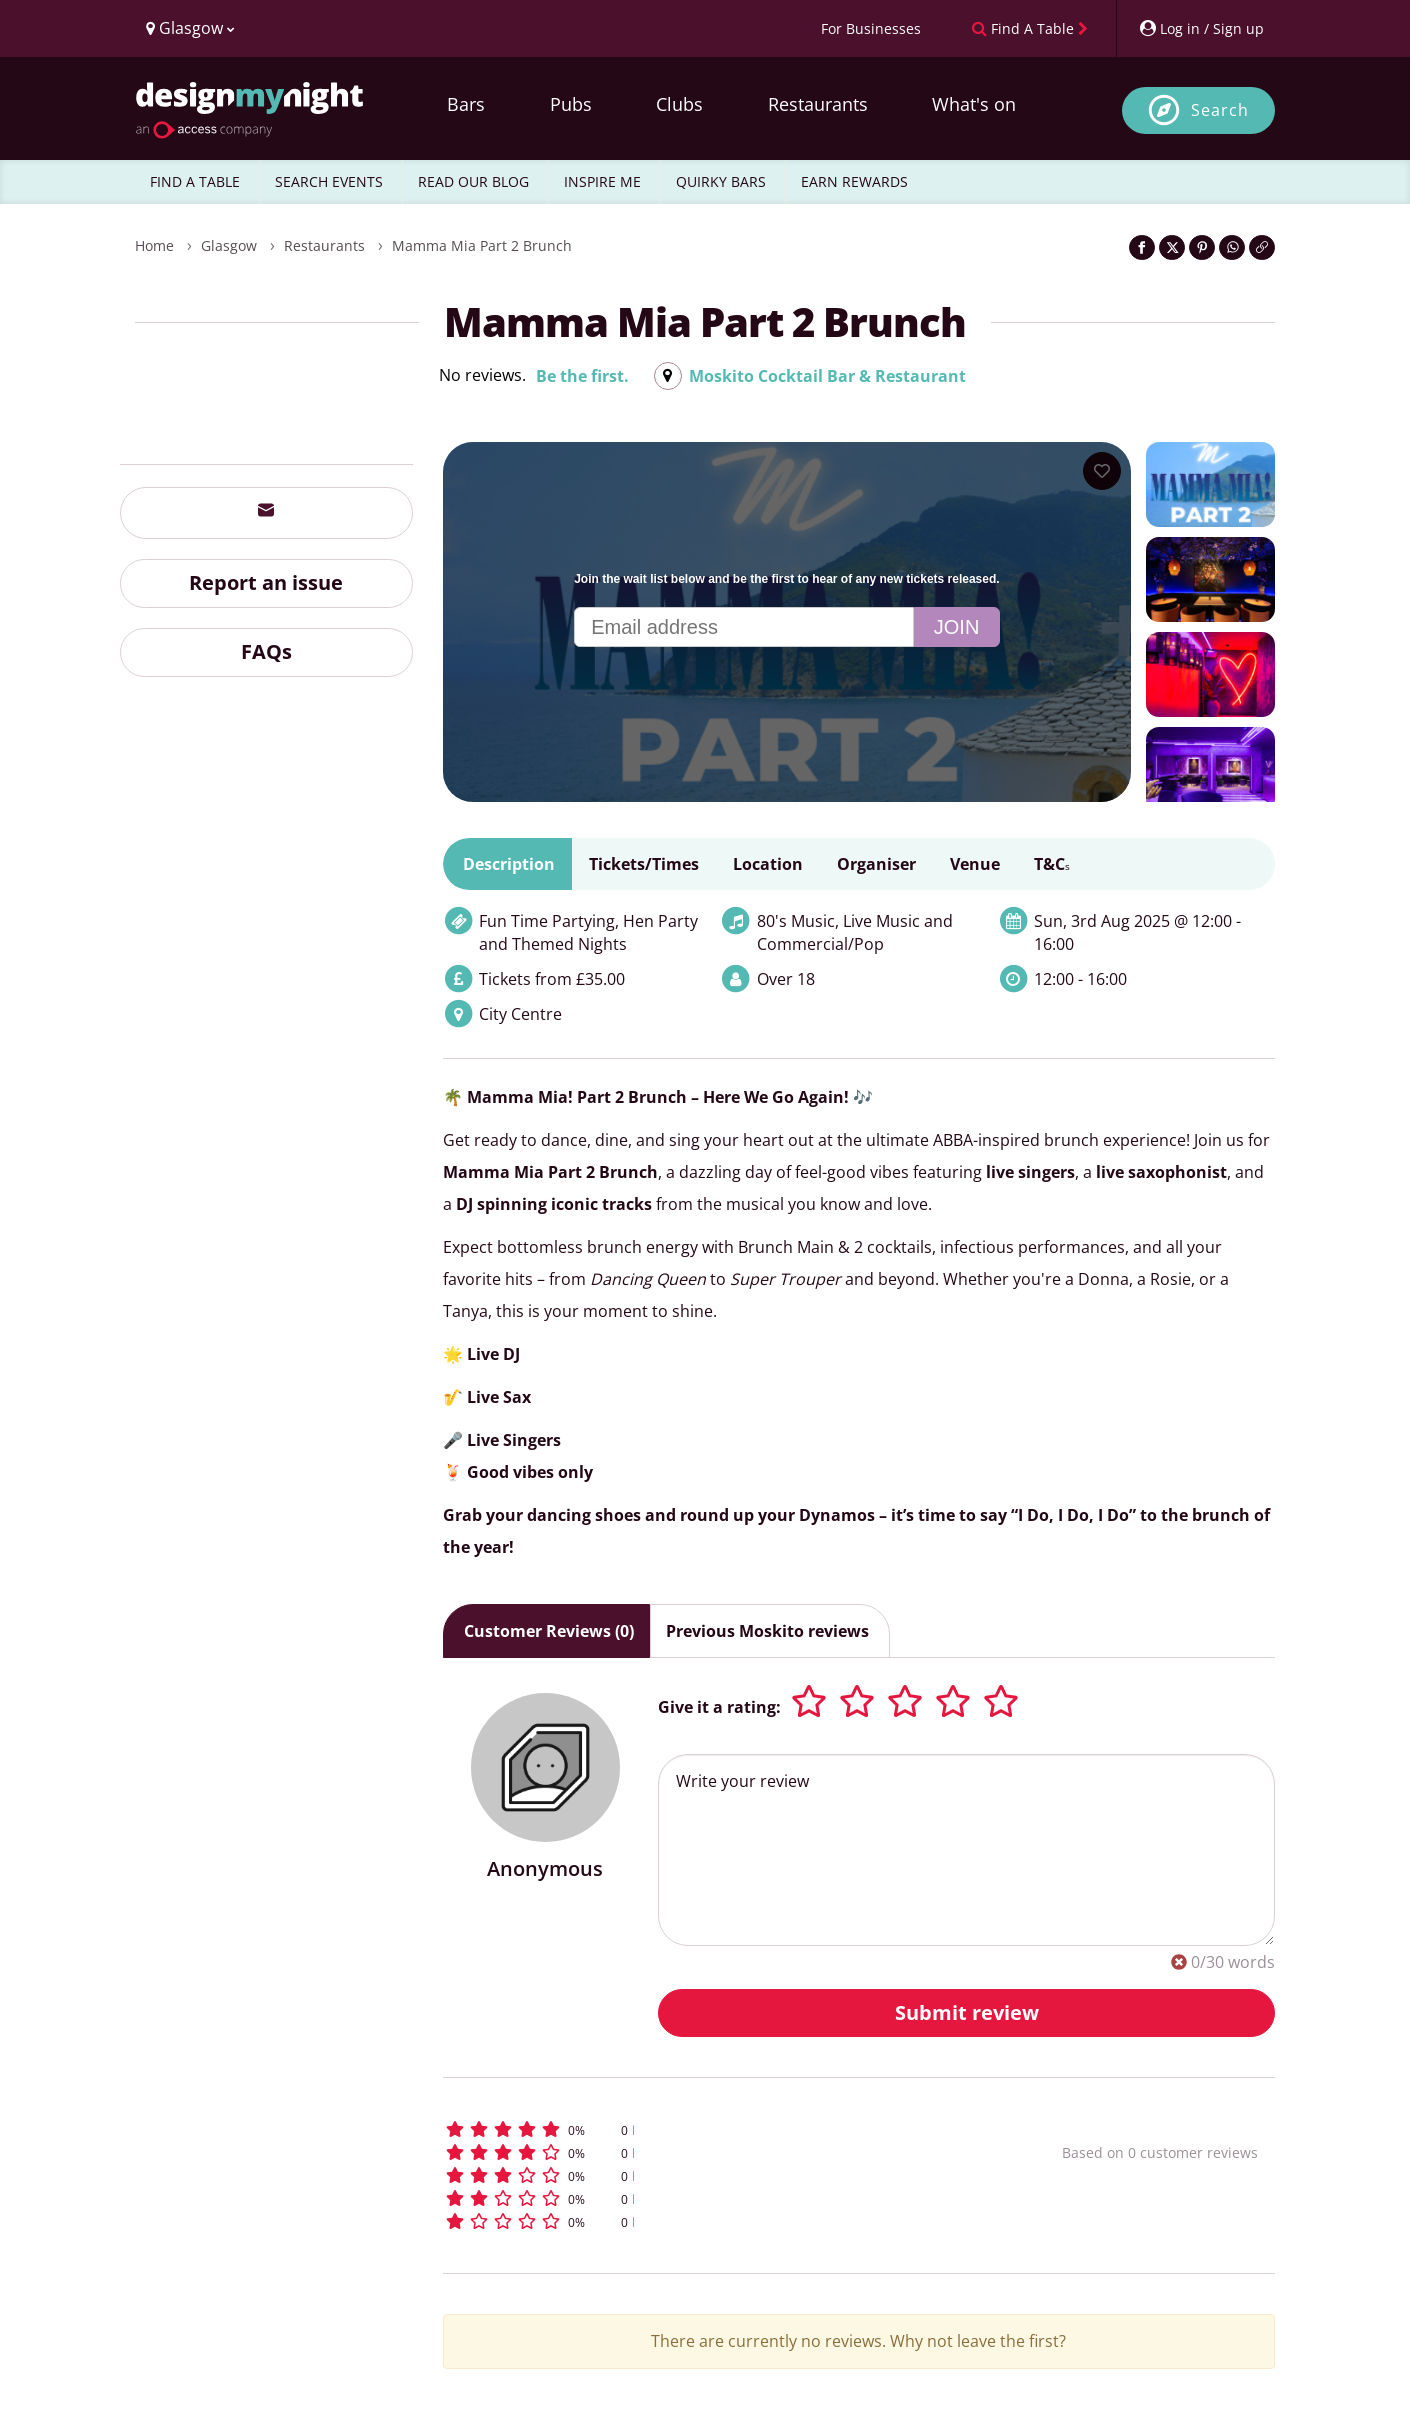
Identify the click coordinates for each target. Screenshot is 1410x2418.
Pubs (571, 104)
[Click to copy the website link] (1262, 247)
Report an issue (266, 582)
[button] (715, 2129)
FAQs (266, 651)
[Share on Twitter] (1172, 247)
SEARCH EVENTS (329, 181)
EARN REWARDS (854, 181)
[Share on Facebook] (1142, 247)
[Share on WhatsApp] (1232, 247)
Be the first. (582, 376)
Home (154, 245)
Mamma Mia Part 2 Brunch (482, 245)
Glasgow (229, 245)
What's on (974, 104)
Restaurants (818, 104)
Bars (466, 104)
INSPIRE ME (602, 181)
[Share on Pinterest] (1202, 247)
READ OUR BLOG (473, 181)
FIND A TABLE (195, 181)
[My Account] (1201, 28)
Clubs (679, 104)
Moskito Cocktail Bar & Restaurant (827, 376)
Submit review (967, 2012)
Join (957, 627)
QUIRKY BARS (721, 181)
